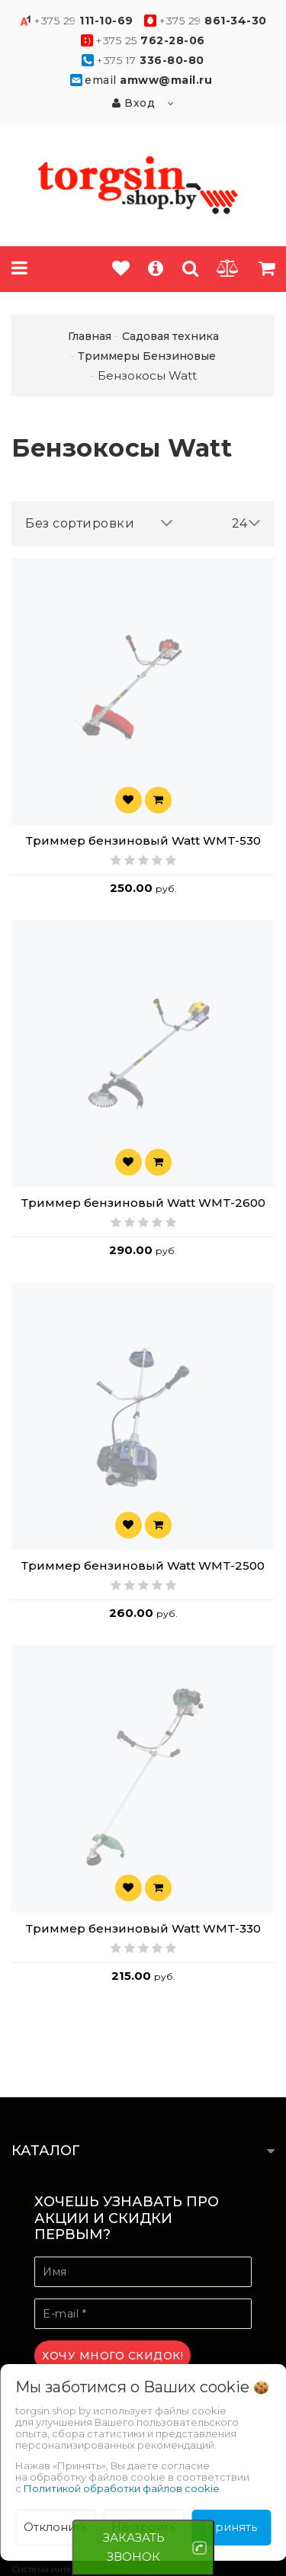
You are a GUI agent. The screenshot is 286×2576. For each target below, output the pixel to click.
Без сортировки (99, 523)
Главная (89, 336)
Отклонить (55, 2527)
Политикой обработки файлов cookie (122, 2488)
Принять (231, 2527)
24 (247, 523)
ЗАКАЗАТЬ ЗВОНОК (134, 2547)
